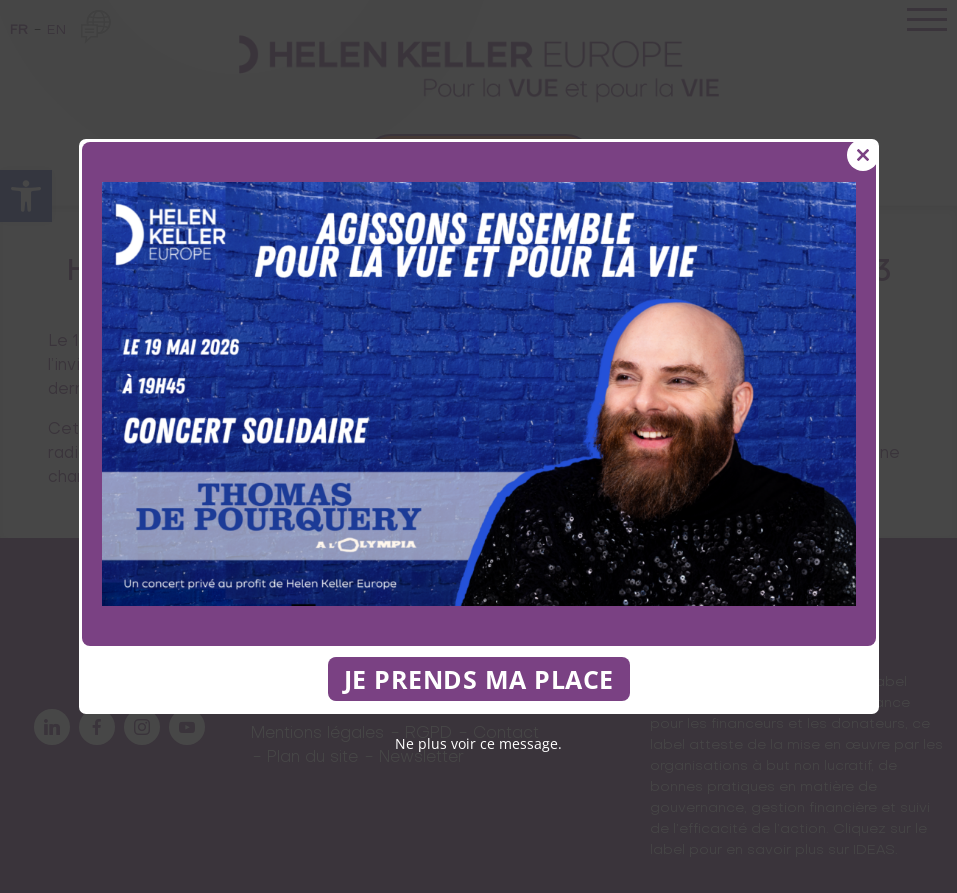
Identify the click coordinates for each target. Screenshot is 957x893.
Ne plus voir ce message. (478, 743)
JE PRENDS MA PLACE (479, 679)
